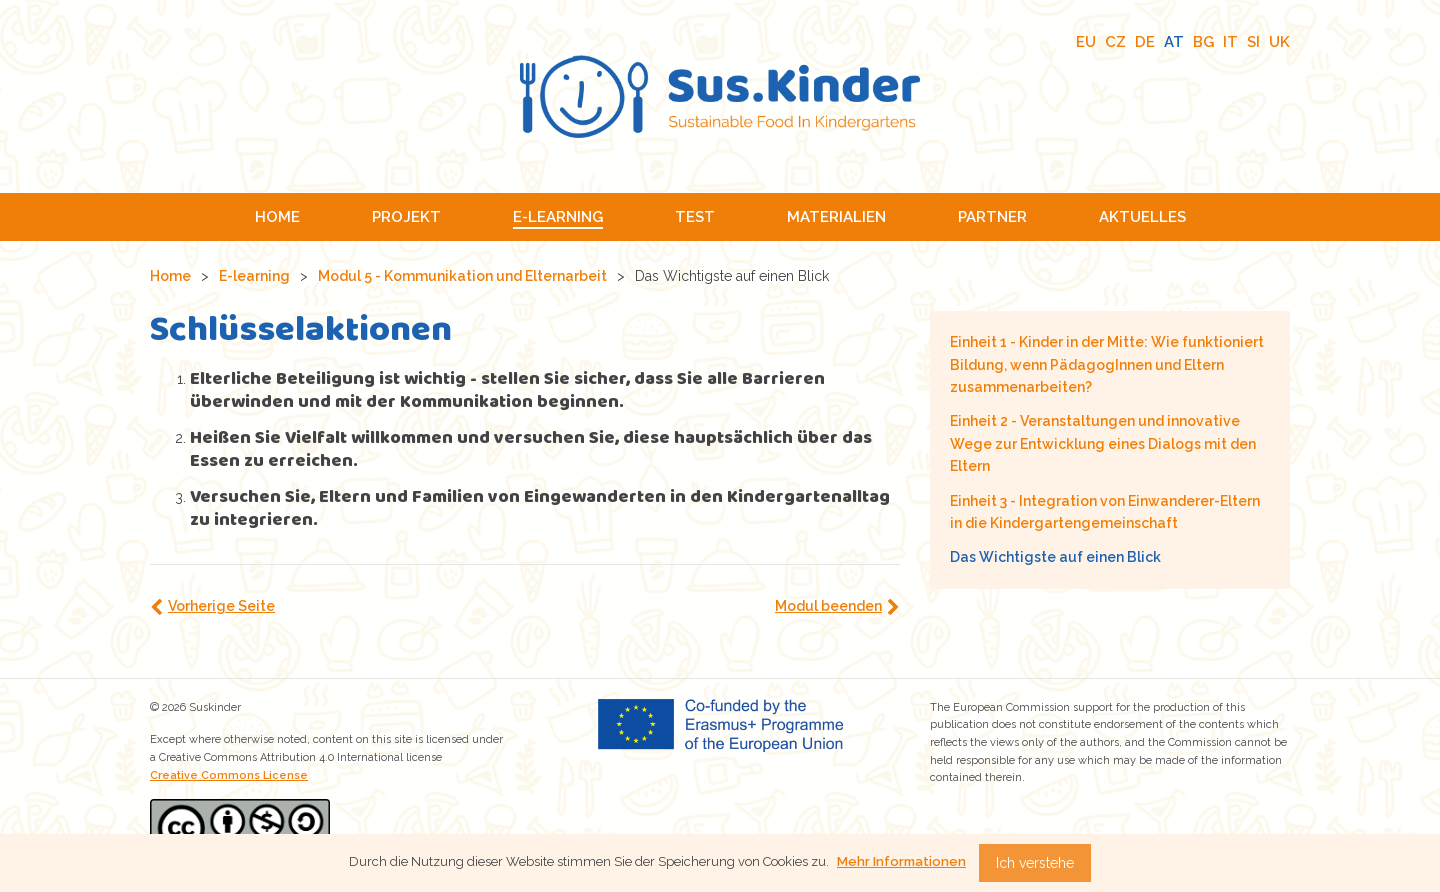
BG (1203, 42)
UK (1279, 42)
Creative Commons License (229, 775)
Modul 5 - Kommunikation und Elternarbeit (462, 276)
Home (170, 276)
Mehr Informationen (901, 861)
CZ (1115, 42)
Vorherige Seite (221, 606)
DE (1145, 42)
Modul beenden (828, 606)
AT (1174, 42)
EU (1086, 42)
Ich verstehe (1035, 863)
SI (1253, 42)
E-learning (254, 276)
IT (1230, 42)
